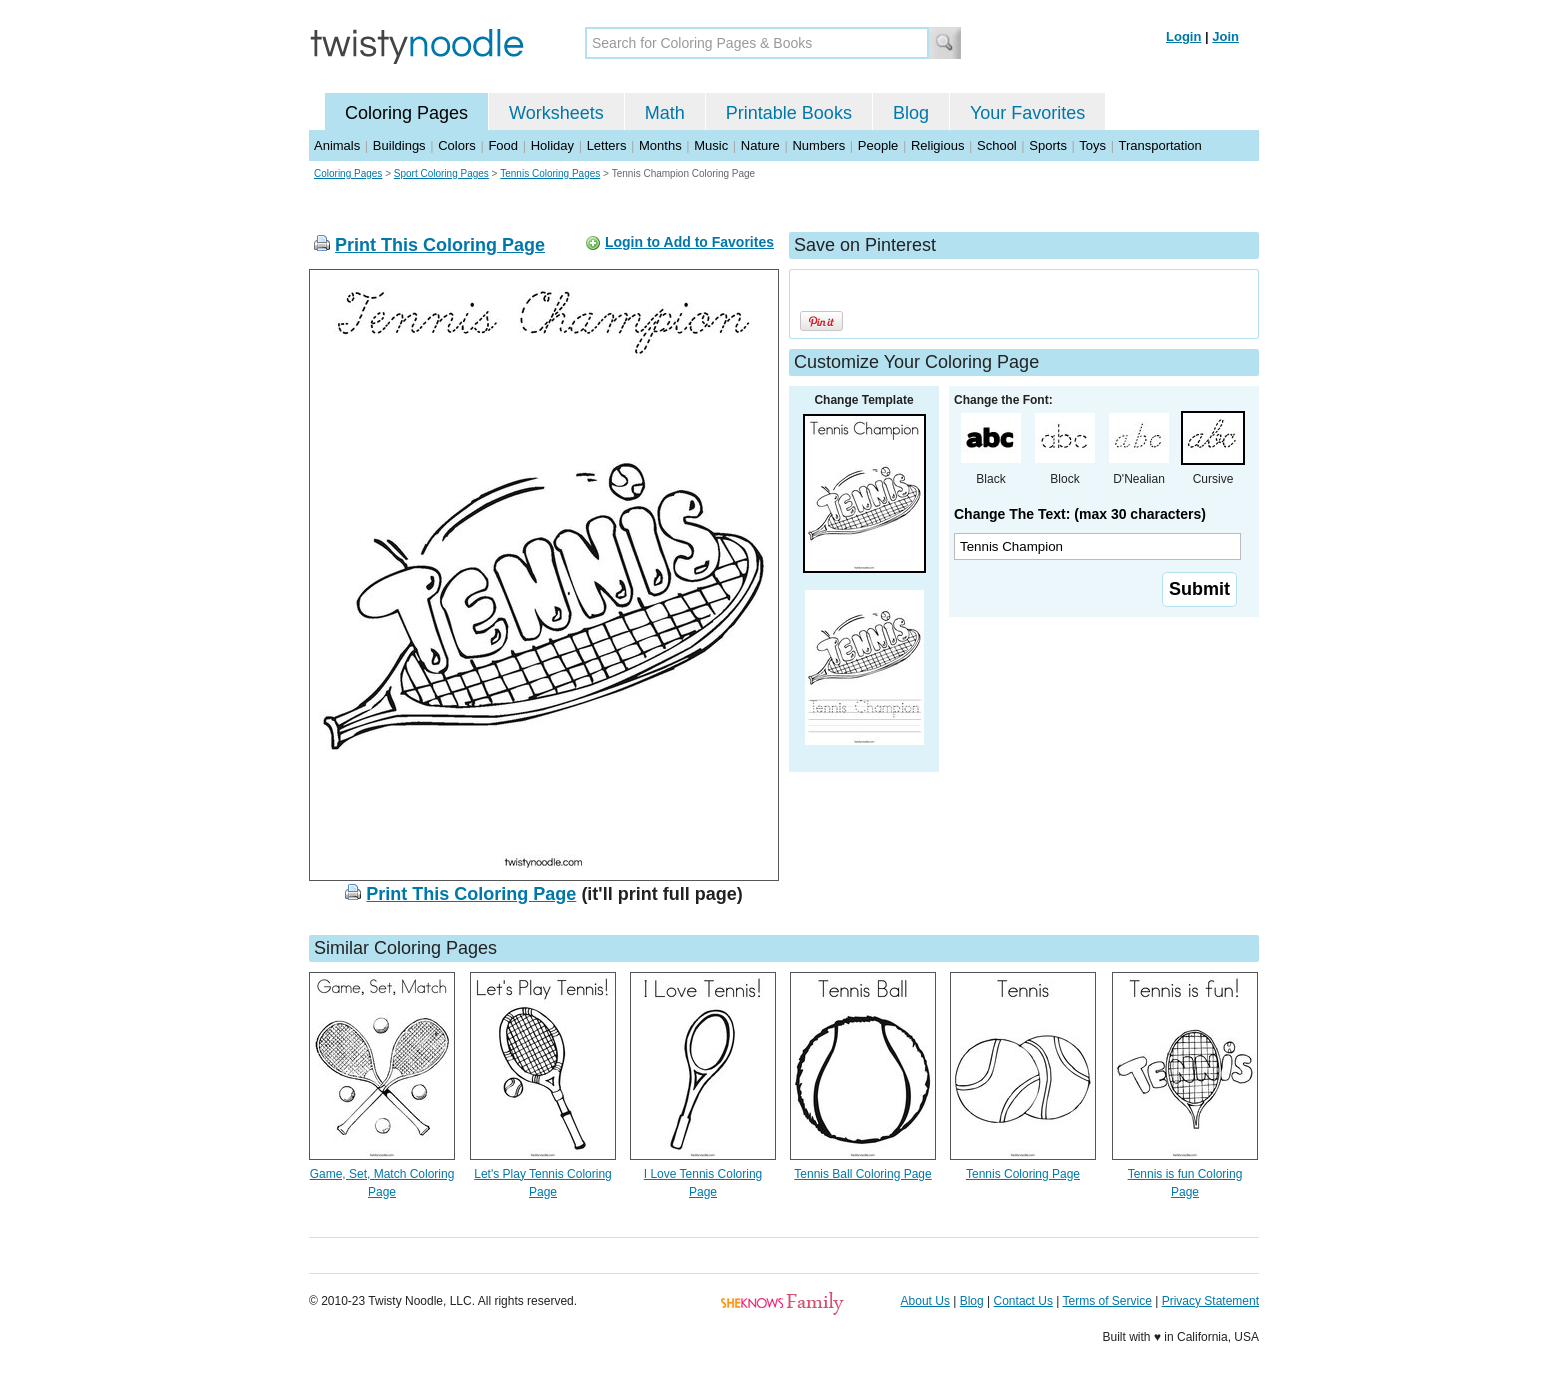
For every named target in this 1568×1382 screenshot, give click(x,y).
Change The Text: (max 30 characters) (1080, 514)
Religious (937, 145)
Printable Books (789, 113)
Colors (457, 145)
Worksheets (556, 113)
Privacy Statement (1210, 1301)
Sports (1048, 145)
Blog (911, 113)
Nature (760, 145)
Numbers (818, 145)
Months (660, 145)
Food (503, 145)
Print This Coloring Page (440, 245)
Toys (1092, 145)
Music (711, 145)
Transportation (1159, 145)
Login (1183, 36)
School (997, 145)
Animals (337, 145)
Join (1225, 36)
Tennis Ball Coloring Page (862, 1174)
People (878, 145)
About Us (925, 1301)
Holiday (552, 145)
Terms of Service (1106, 1301)
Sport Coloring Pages (441, 173)
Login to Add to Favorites (689, 242)
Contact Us (1023, 1301)
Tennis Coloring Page (1023, 1174)
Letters (607, 145)
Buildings (399, 145)
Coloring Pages (406, 113)
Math (665, 113)
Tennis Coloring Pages (550, 173)
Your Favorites (1027, 113)
